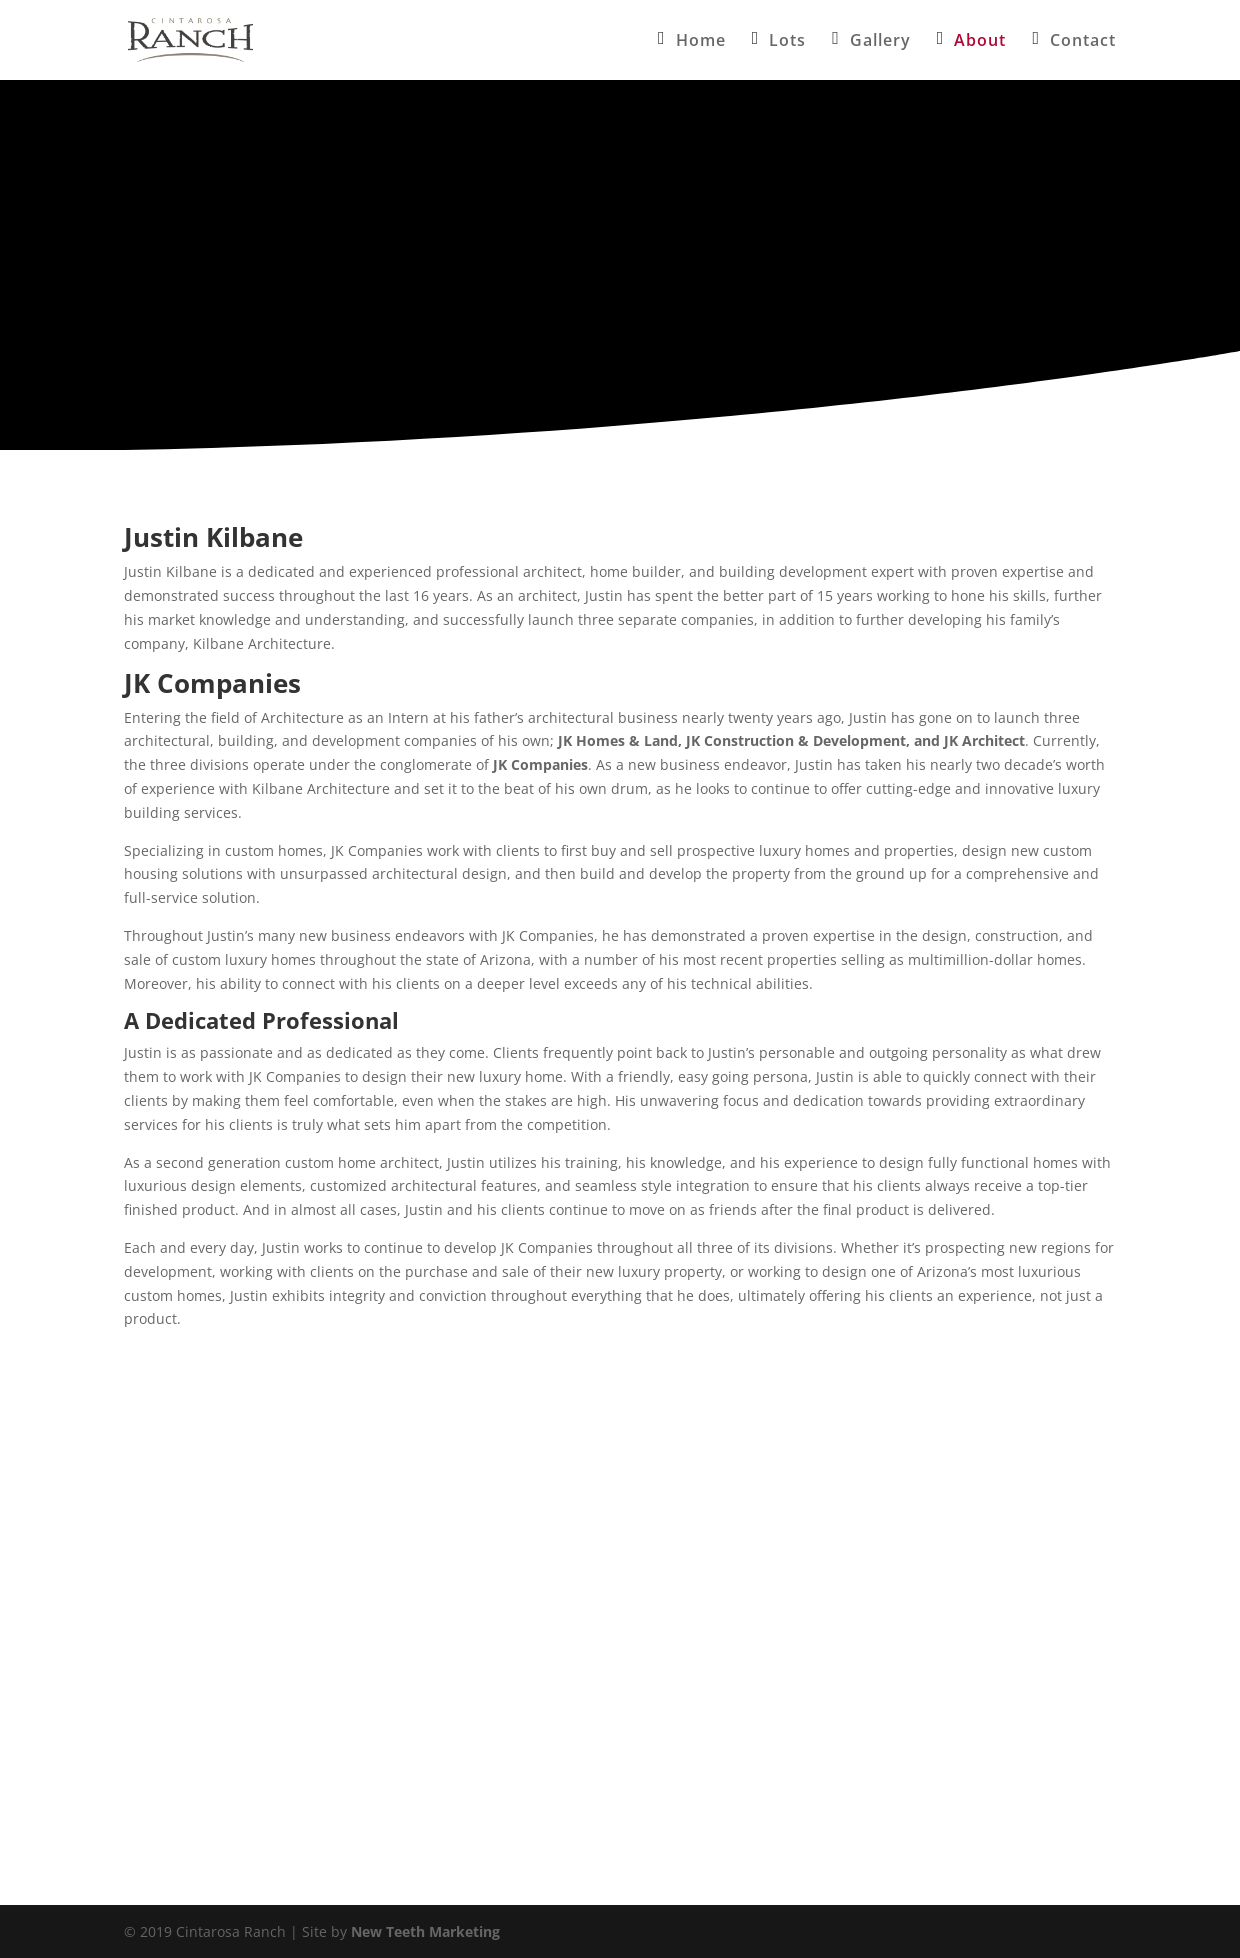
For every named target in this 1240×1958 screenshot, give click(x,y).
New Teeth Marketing (425, 1931)
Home (701, 42)
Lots (787, 42)
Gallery (880, 42)
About (980, 42)
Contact (1083, 42)
